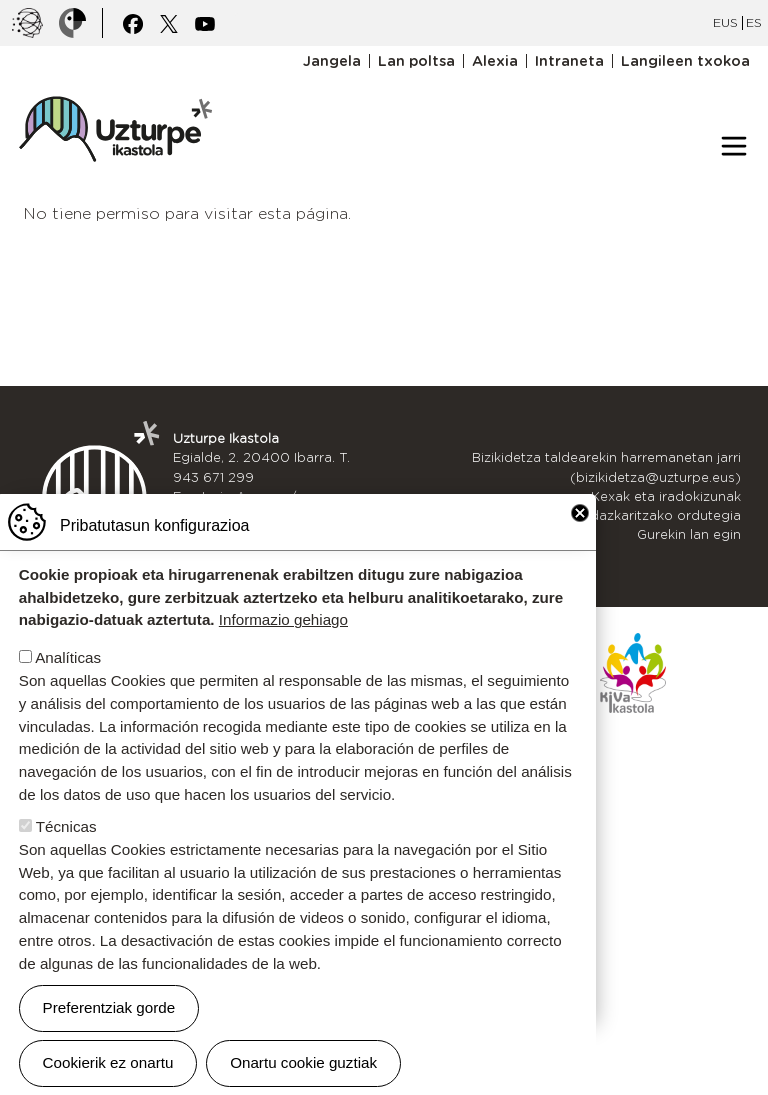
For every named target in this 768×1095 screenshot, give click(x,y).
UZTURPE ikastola (115, 86)
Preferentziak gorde (109, 1008)
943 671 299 (213, 477)
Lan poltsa (416, 61)
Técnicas (66, 827)
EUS (725, 22)
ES (754, 22)
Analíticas (68, 658)
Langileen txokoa (685, 61)
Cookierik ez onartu (108, 1063)
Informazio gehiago (283, 620)
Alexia (495, 61)
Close (580, 514)
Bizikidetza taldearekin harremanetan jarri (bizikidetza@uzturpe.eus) (606, 467)
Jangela (332, 61)
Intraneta (569, 61)
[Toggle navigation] (734, 146)
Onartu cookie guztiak (303, 1063)
